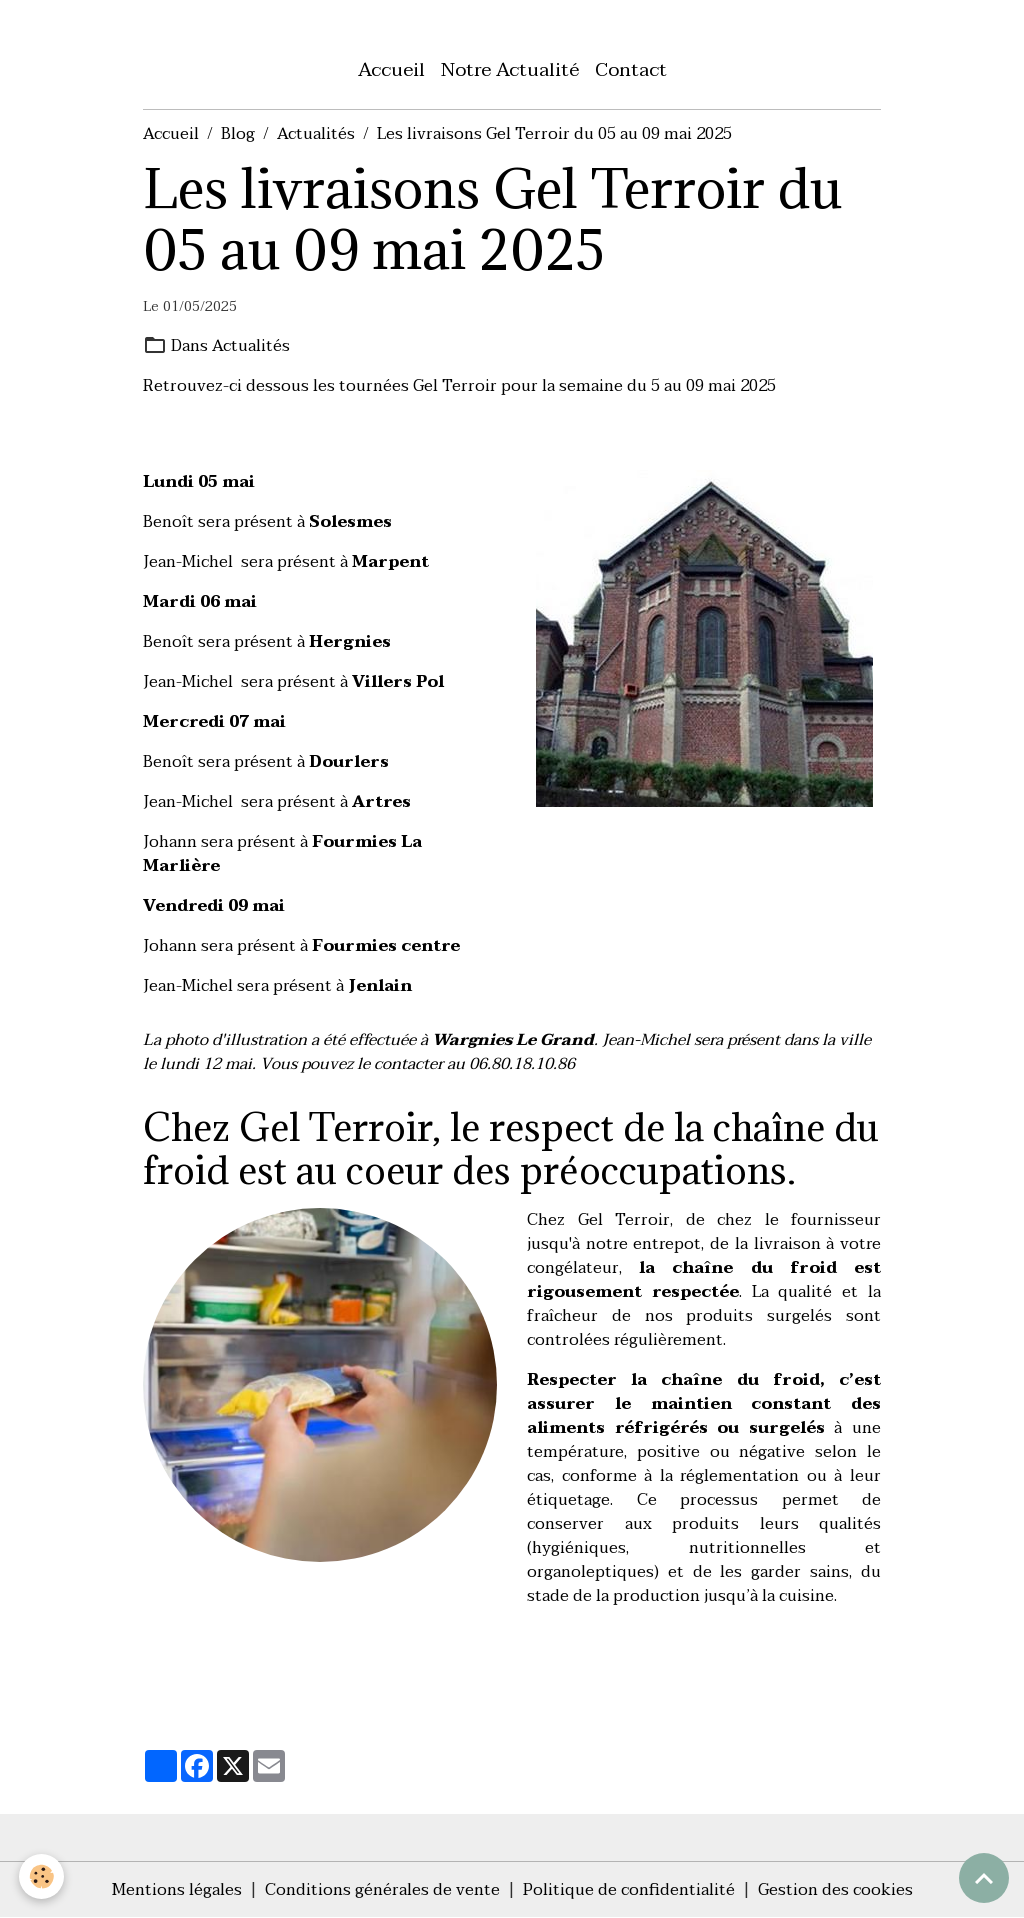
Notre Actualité (510, 69)
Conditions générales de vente (382, 1890)
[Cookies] (42, 1876)
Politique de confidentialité (629, 1890)
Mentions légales (177, 1890)
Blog (238, 134)
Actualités (316, 134)
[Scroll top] (984, 1878)
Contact (631, 69)
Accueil (391, 69)
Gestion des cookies (835, 1890)
